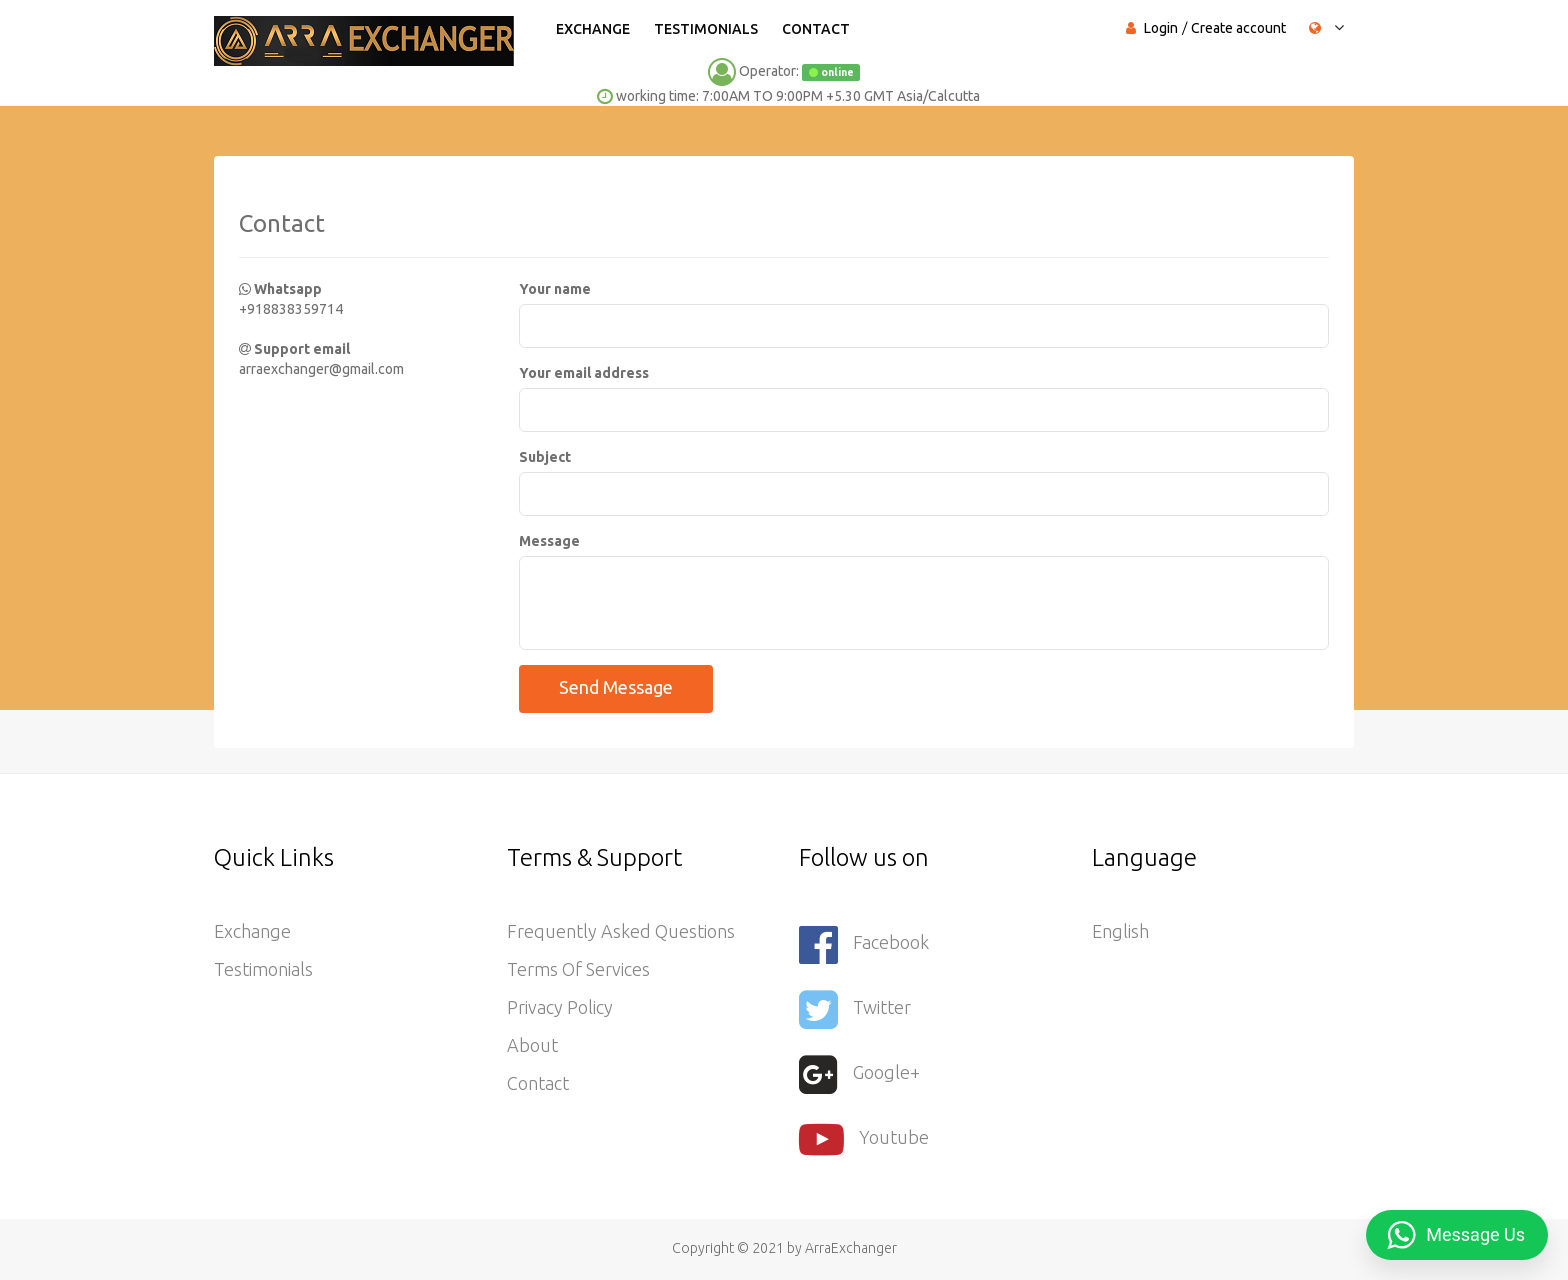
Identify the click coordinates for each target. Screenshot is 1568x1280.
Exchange (593, 29)
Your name (555, 289)
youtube (864, 1139)
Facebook (864, 944)
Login (1161, 28)
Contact (816, 29)
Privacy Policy (560, 1007)
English (1120, 931)
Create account (1238, 28)
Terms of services (578, 969)
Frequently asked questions (621, 931)
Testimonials (706, 29)
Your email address (584, 373)
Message (549, 541)
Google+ (859, 1074)
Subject (545, 457)
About (532, 1045)
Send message (616, 687)
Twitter (855, 1009)
